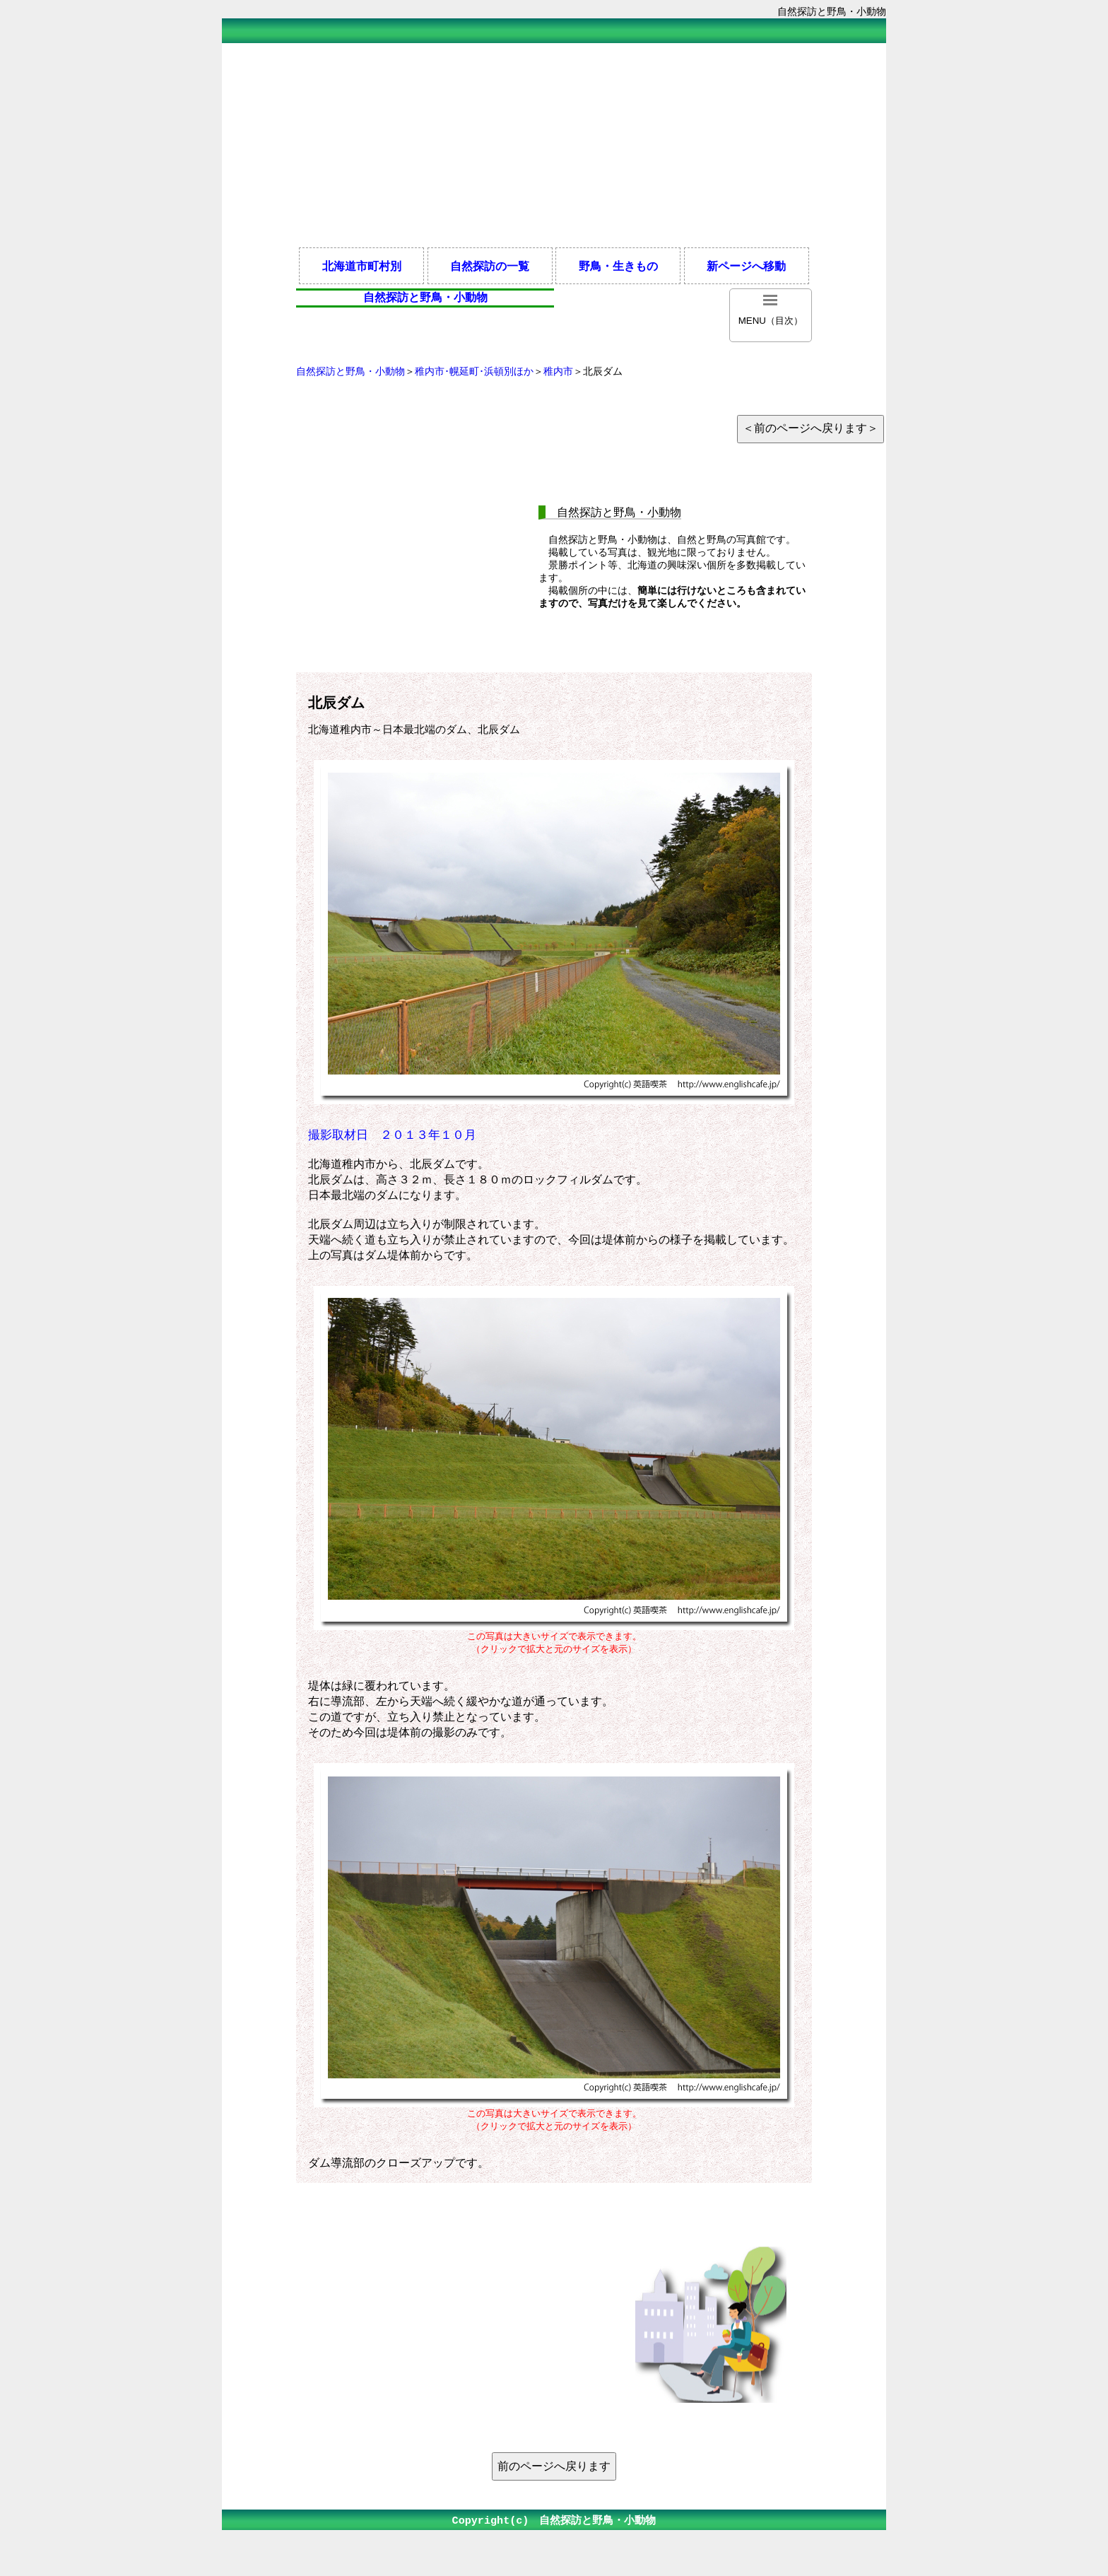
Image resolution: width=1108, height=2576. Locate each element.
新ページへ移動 (746, 265)
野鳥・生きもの (618, 265)
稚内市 (558, 371)
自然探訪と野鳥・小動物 (350, 371)
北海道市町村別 (361, 265)
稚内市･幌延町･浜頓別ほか (474, 371)
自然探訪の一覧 (489, 265)
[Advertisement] (554, 144)
